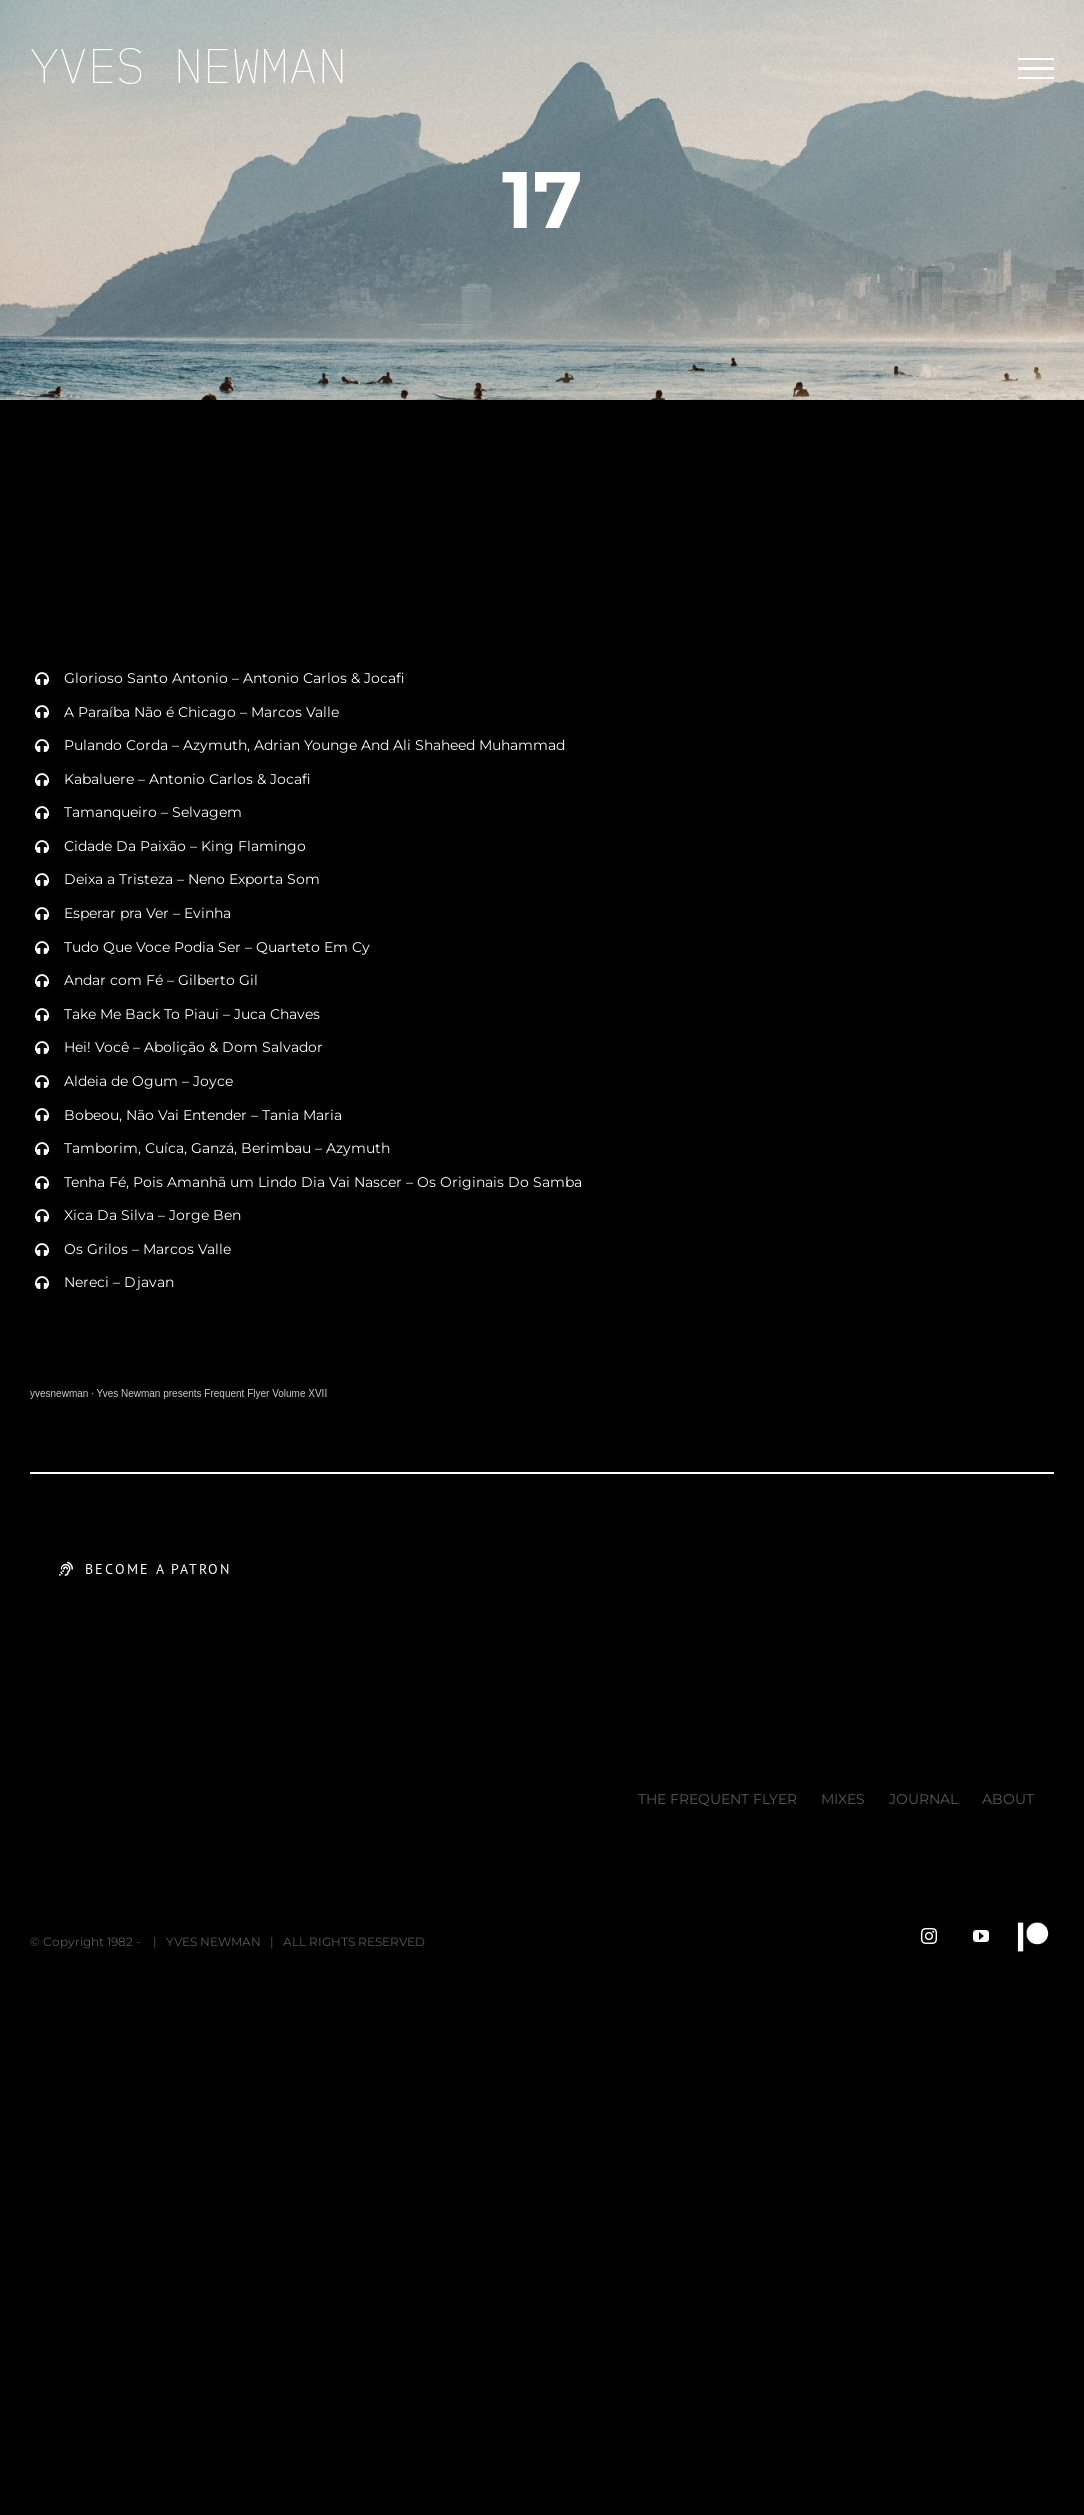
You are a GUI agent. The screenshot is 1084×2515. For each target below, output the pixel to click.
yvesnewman (59, 1393)
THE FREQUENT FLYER (717, 1799)
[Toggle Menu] (1036, 69)
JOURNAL (923, 1799)
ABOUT (1008, 1799)
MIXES (843, 1799)
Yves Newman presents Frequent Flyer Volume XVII (212, 1393)
